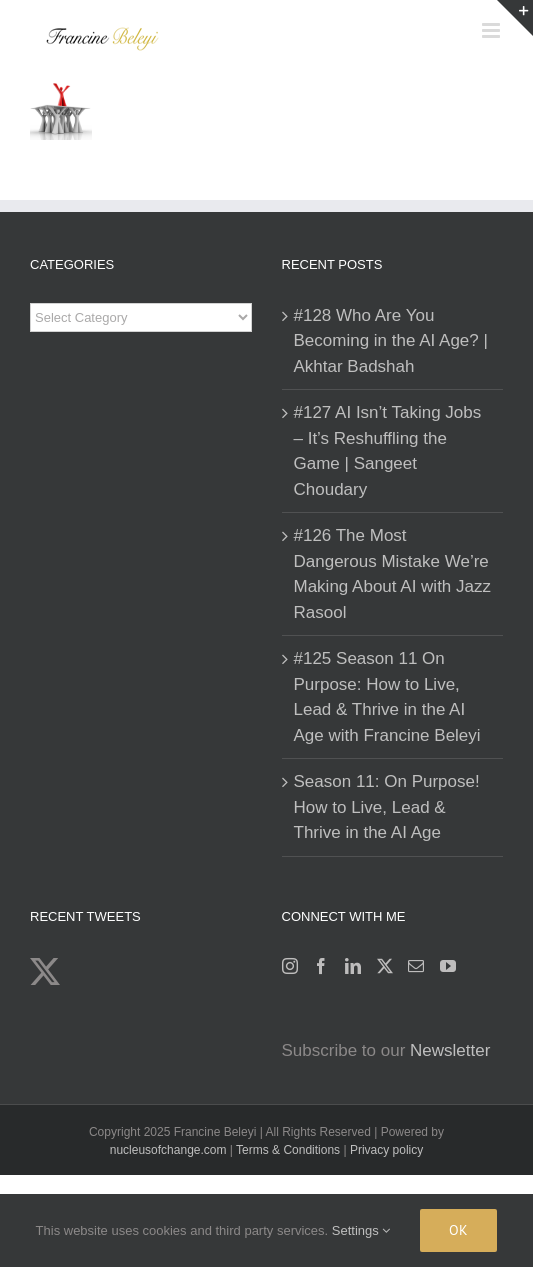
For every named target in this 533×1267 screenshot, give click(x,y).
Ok (458, 1230)
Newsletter (450, 1050)
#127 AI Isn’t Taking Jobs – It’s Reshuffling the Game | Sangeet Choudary (388, 451)
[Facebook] (321, 966)
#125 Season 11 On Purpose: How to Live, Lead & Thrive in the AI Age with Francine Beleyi (387, 697)
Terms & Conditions (289, 1150)
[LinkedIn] (353, 966)
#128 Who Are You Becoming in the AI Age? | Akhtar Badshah (391, 341)
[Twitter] (385, 966)
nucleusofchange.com (168, 1150)
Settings (361, 1230)
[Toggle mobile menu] (492, 30)
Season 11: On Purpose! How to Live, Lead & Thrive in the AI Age (387, 807)
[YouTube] (448, 966)
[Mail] (416, 966)
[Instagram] (290, 966)
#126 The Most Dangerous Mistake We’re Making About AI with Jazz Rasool (393, 574)
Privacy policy (386, 1150)
